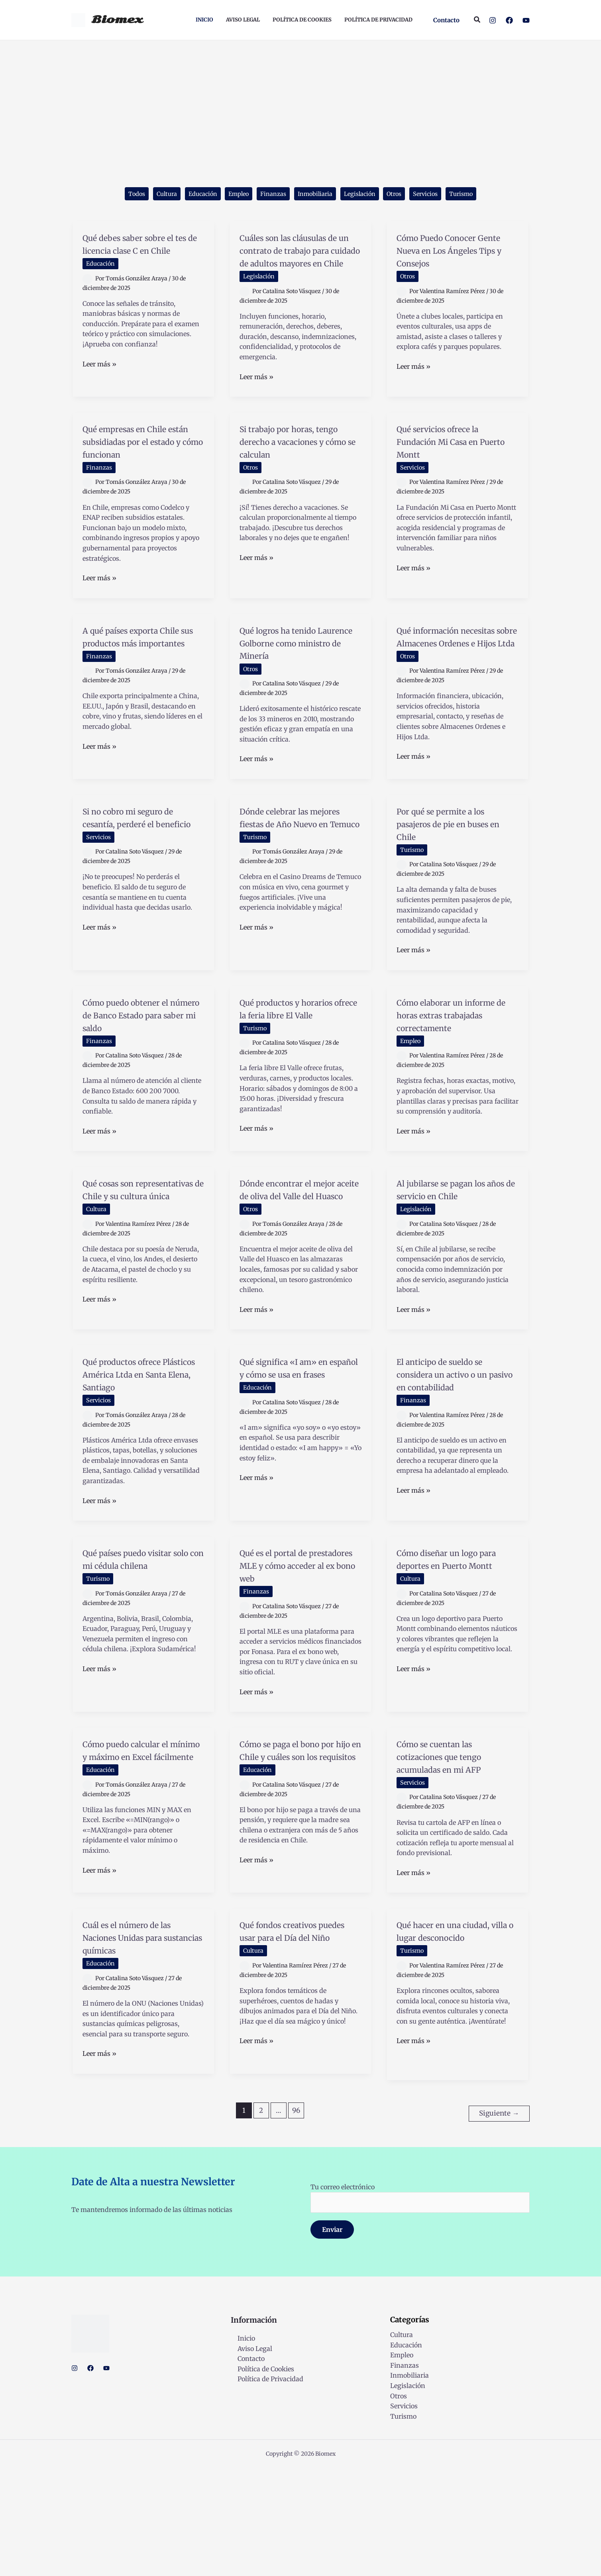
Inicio (239, 2447)
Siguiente (499, 2221)
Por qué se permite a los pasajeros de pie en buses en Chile (456, 886)
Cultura (150, 195)
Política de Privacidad (264, 2487)
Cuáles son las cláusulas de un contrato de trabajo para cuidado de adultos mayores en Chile (298, 265)
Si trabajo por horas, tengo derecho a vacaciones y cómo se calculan (292, 475)
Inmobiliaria (316, 195)
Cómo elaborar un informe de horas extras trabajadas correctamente (456, 1084)
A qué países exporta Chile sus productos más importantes (142, 682)
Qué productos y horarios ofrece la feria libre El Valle (296, 1077)
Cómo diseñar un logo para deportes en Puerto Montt (456, 1653)
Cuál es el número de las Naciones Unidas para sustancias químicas (141, 2048)
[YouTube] (526, 20)
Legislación (366, 195)
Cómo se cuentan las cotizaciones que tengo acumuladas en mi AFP (453, 1857)
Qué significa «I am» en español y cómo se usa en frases (299, 1462)
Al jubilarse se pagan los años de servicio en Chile (456, 1271)
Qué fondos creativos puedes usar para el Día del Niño (297, 2048)
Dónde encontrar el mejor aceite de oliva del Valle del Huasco (299, 1271)
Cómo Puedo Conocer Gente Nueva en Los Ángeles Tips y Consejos (456, 252)
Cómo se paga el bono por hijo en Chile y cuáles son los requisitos (299, 1857)
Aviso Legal (248, 2457)
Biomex (117, 19)
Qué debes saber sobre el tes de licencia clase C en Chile (140, 252)
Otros (405, 195)
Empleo (231, 195)
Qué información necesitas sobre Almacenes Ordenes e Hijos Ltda (450, 688)
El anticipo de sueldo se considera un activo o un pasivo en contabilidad (457, 1462)
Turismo (479, 195)
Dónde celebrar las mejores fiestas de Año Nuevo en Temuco (296, 886)
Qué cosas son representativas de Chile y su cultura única (142, 1271)
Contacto (244, 2467)
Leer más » (99, 379)
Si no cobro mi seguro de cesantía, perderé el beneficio (143, 886)
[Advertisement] (300, 100)
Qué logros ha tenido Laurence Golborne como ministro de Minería (291, 688)
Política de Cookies (259, 2477)
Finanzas (269, 195)
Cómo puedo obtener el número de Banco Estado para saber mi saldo (139, 1084)
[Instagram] (492, 20)
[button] (446, 20)
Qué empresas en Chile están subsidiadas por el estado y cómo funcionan (142, 475)
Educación (191, 195)
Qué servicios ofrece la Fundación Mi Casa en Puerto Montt (452, 468)
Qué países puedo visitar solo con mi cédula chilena (142, 1653)
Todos (117, 195)
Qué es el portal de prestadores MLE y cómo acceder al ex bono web (300, 1659)
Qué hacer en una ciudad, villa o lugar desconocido (445, 2048)
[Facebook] (509, 20)
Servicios (440, 195)
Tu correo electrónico (420, 2306)
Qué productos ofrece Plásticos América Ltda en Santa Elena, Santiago (143, 1462)
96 (296, 2222)
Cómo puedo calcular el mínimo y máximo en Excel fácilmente (139, 1857)
